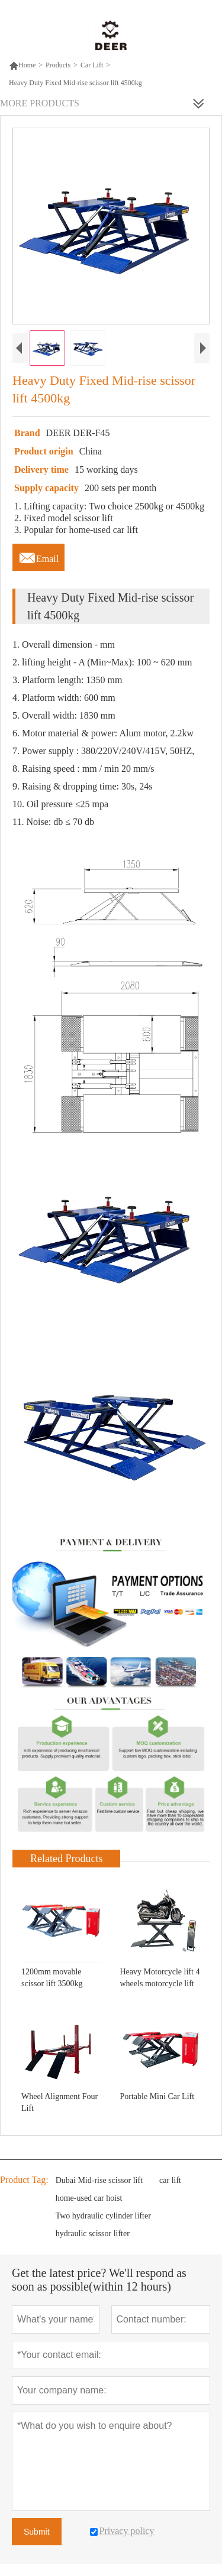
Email (38, 555)
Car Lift (92, 65)
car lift (170, 2180)
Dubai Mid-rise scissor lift (99, 2180)
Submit (37, 2531)
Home (22, 65)
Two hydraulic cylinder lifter (103, 2215)
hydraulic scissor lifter (93, 2233)
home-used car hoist (89, 2198)
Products (58, 65)
